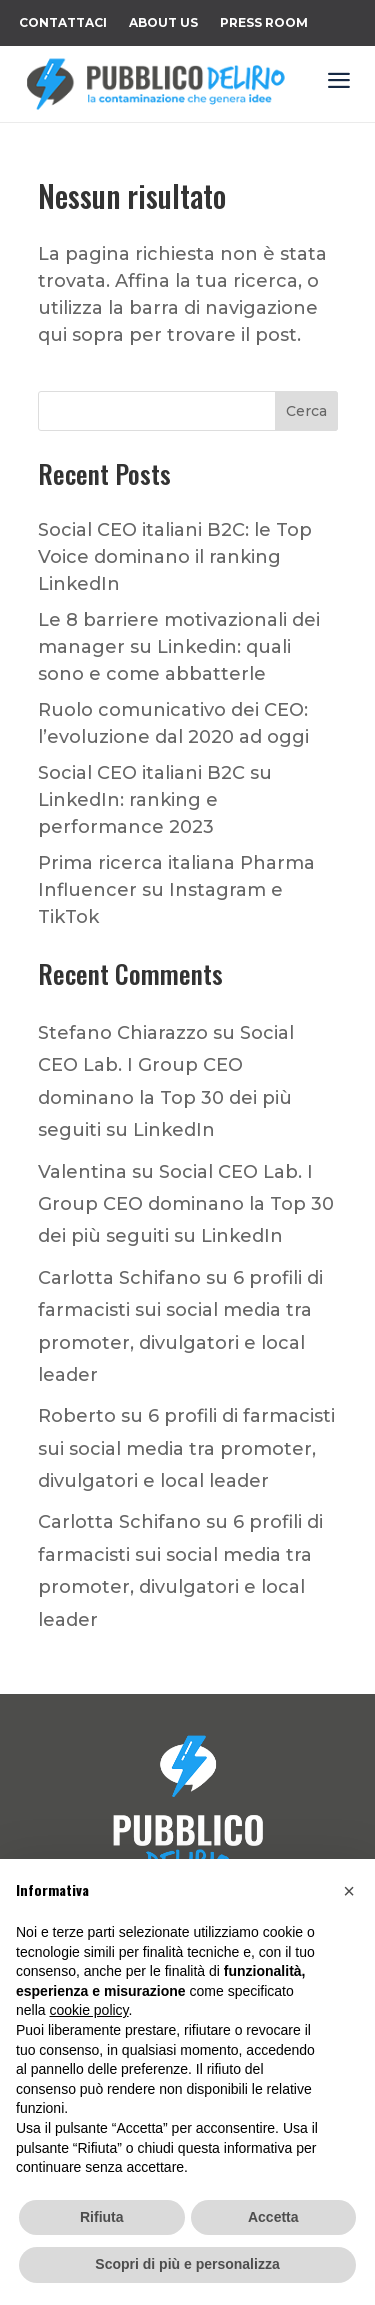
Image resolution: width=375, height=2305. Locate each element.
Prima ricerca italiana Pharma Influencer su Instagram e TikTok (176, 890)
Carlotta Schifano (119, 1278)
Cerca (306, 411)
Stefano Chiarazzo (123, 1033)
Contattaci (63, 23)
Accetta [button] (273, 2217)
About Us (163, 23)
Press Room (264, 23)
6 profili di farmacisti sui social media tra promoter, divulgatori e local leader (186, 1448)
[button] (349, 1891)
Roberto (77, 1416)
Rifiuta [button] (102, 2217)
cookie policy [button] (88, 2010)
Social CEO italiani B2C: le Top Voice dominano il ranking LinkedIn (175, 557)
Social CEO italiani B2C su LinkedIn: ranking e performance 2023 (155, 800)
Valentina (82, 1172)
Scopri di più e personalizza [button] (187, 2264)
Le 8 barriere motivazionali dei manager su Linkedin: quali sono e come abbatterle (179, 647)
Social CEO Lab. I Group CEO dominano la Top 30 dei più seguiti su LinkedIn (186, 1204)
